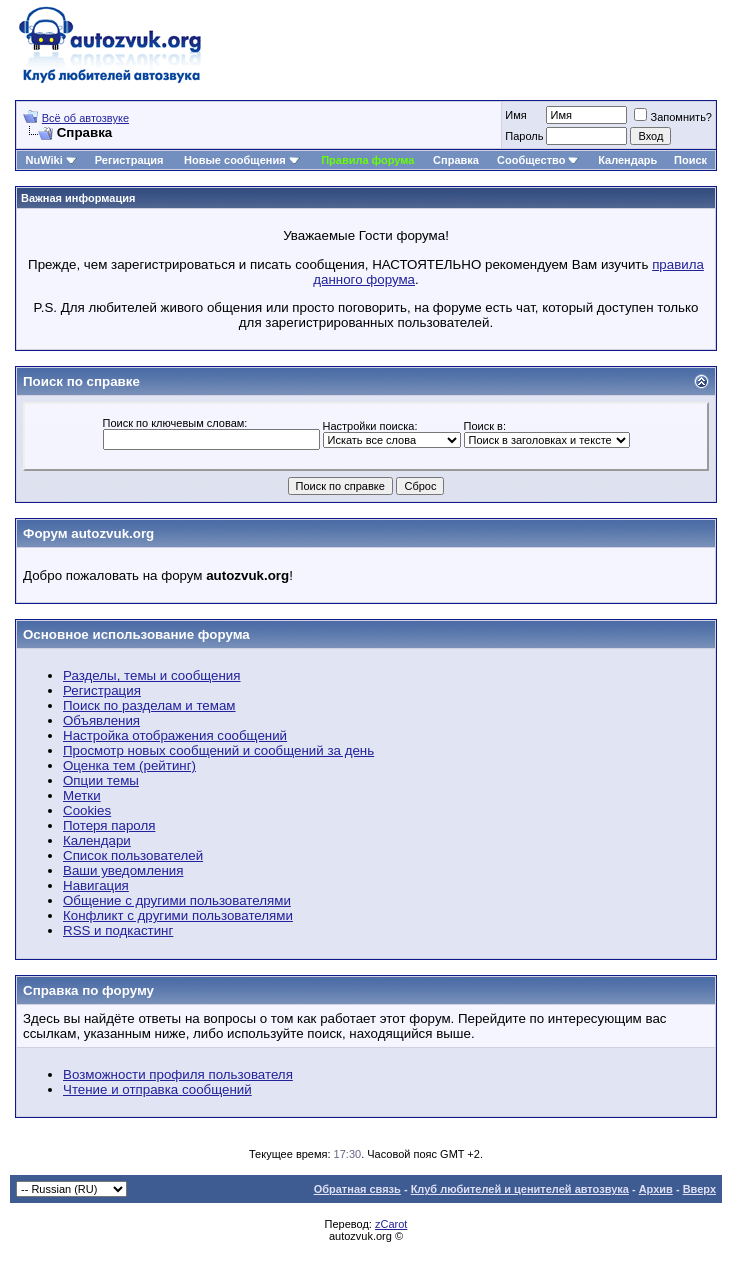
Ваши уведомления (123, 870)
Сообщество (538, 160)
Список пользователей (133, 855)
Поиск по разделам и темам (149, 705)
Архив (656, 1189)
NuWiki (44, 160)
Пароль (524, 136)
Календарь (627, 160)
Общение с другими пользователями (177, 900)
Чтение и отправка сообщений (157, 1089)
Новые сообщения (235, 160)
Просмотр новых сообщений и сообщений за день (218, 750)
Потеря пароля (109, 825)
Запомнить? (673, 117)
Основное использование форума (136, 634)
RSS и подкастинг (118, 930)
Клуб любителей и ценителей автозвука (520, 1189)
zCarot (391, 1224)
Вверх (699, 1189)
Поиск (690, 160)
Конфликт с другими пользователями (178, 915)
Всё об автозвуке (85, 118)
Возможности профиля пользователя (178, 1074)
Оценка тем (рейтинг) (129, 765)
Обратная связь (357, 1189)
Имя (515, 115)
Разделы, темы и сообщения (152, 675)
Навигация (96, 885)
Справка (456, 160)
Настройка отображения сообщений (175, 735)
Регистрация (129, 160)
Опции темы (101, 780)
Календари (97, 840)
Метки (82, 795)
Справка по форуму (88, 990)
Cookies (87, 810)
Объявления (101, 720)
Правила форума (367, 160)
